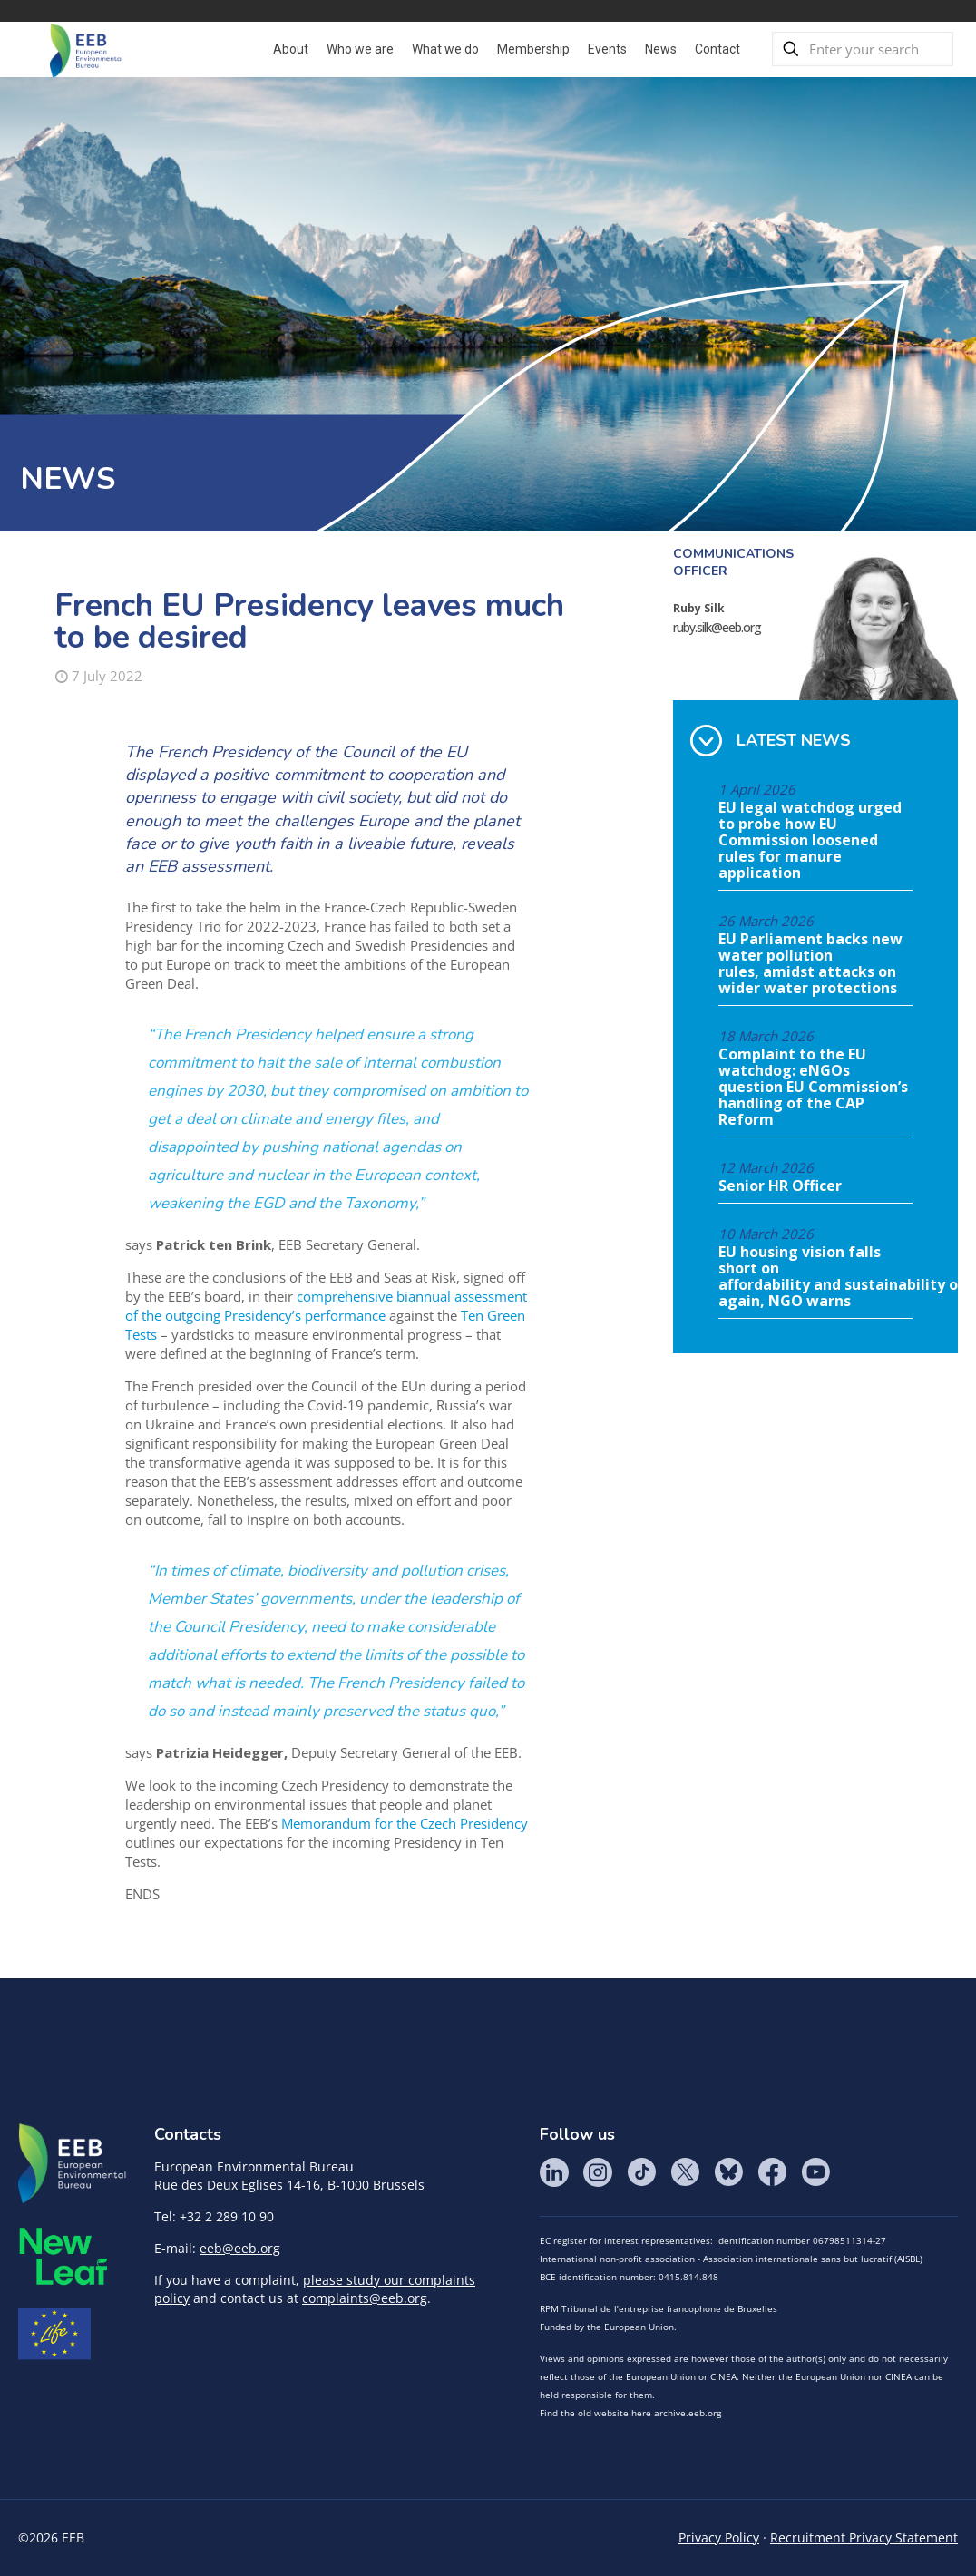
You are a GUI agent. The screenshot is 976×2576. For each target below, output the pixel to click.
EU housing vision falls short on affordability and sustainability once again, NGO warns (815, 1277)
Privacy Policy (718, 2537)
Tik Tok (641, 2172)
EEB (72, 2164)
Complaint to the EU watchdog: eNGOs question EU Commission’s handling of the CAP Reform (813, 1087)
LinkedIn (554, 2172)
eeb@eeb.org (240, 2248)
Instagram (597, 2172)
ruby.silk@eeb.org (717, 627)
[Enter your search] (862, 49)
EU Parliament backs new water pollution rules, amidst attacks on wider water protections (810, 964)
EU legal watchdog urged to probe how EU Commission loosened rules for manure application (810, 841)
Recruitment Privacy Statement (864, 2537)
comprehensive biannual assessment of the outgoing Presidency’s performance (326, 1305)
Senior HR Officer (780, 1186)
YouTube (815, 2172)
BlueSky (728, 2172)
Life (54, 2334)
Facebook (771, 2172)
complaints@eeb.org (364, 2298)
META (63, 2256)
